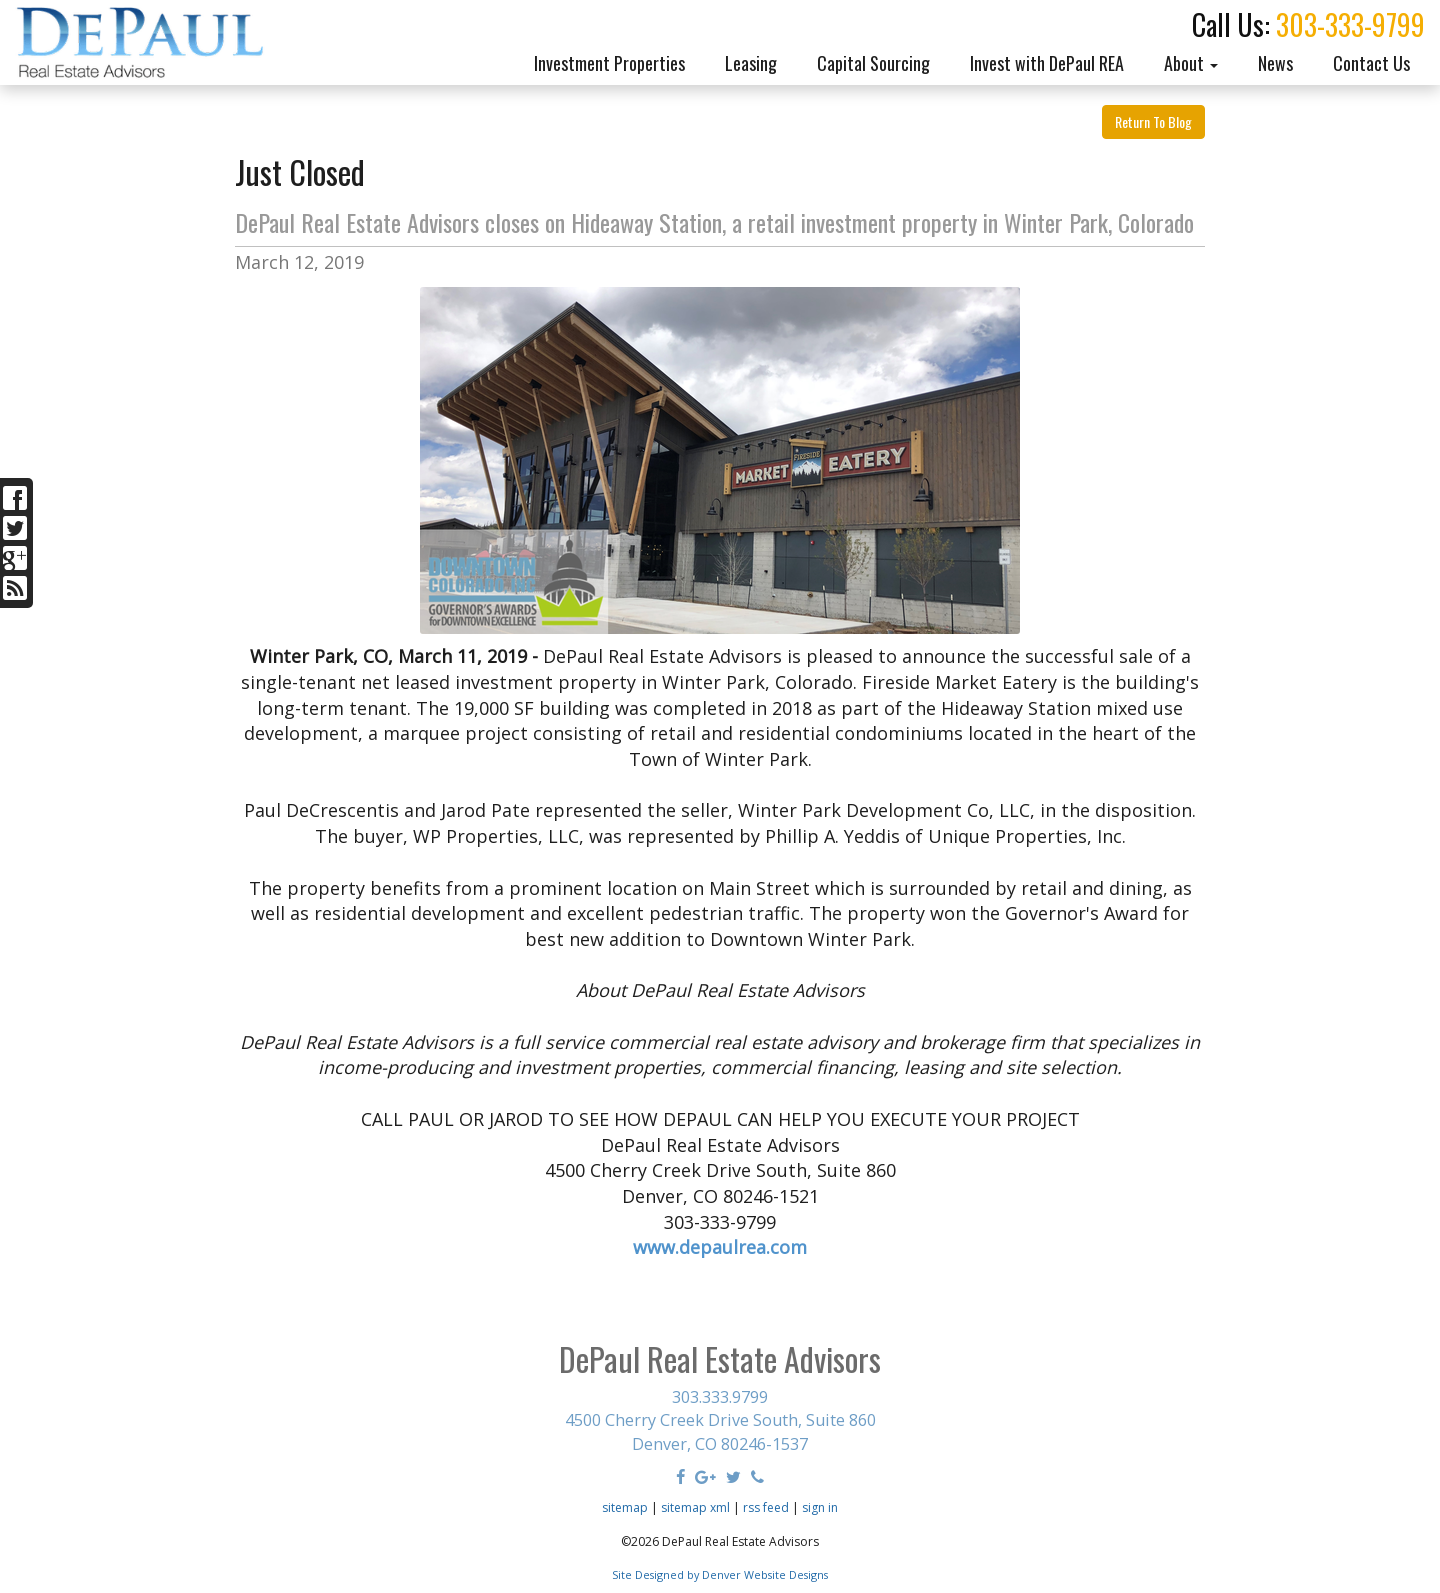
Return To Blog (1153, 121)
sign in (820, 1507)
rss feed (766, 1507)
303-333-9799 (1350, 24)
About (1191, 63)
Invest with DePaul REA (1047, 63)
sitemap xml (695, 1507)
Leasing (751, 63)
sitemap (625, 1507)
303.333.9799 (720, 1397)
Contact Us (1371, 63)
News (1275, 63)
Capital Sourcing (873, 63)
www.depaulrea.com (720, 1247)
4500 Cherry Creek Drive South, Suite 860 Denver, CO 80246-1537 (720, 1431)
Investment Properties (609, 63)
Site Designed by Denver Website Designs (720, 1574)
